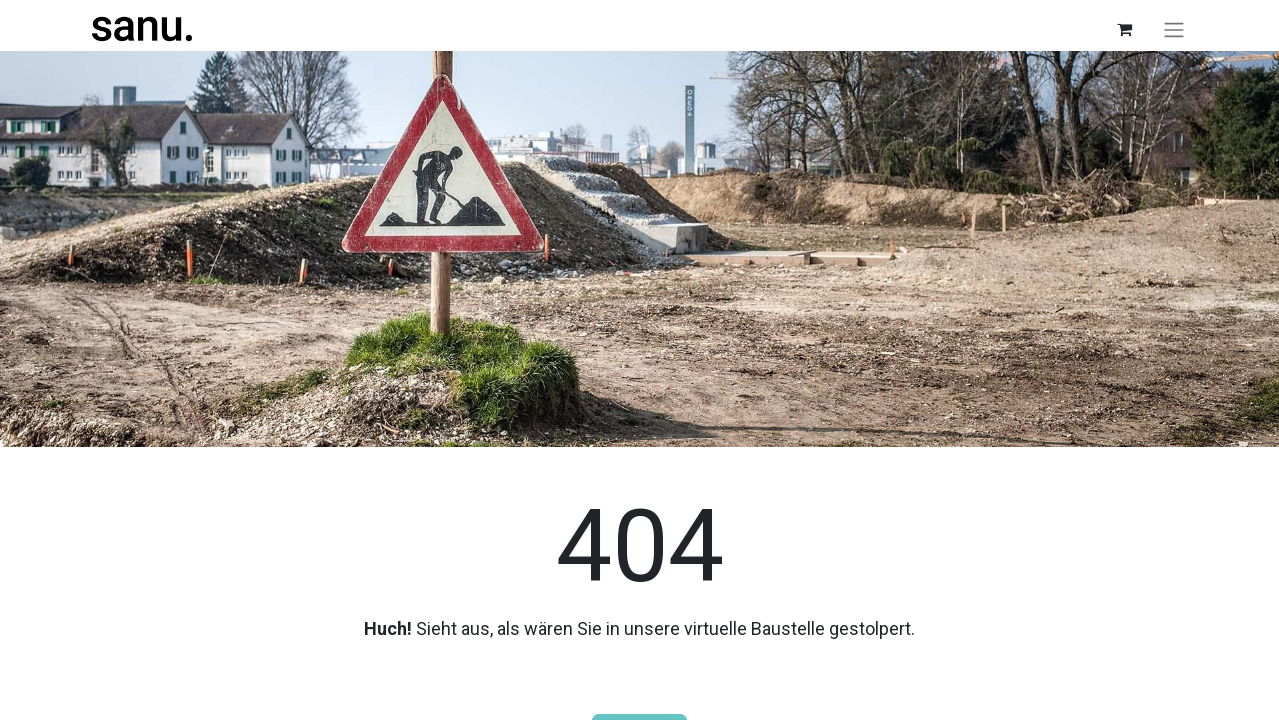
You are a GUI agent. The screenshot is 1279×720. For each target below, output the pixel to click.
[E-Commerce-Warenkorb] (1125, 29)
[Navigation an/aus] (1174, 29)
